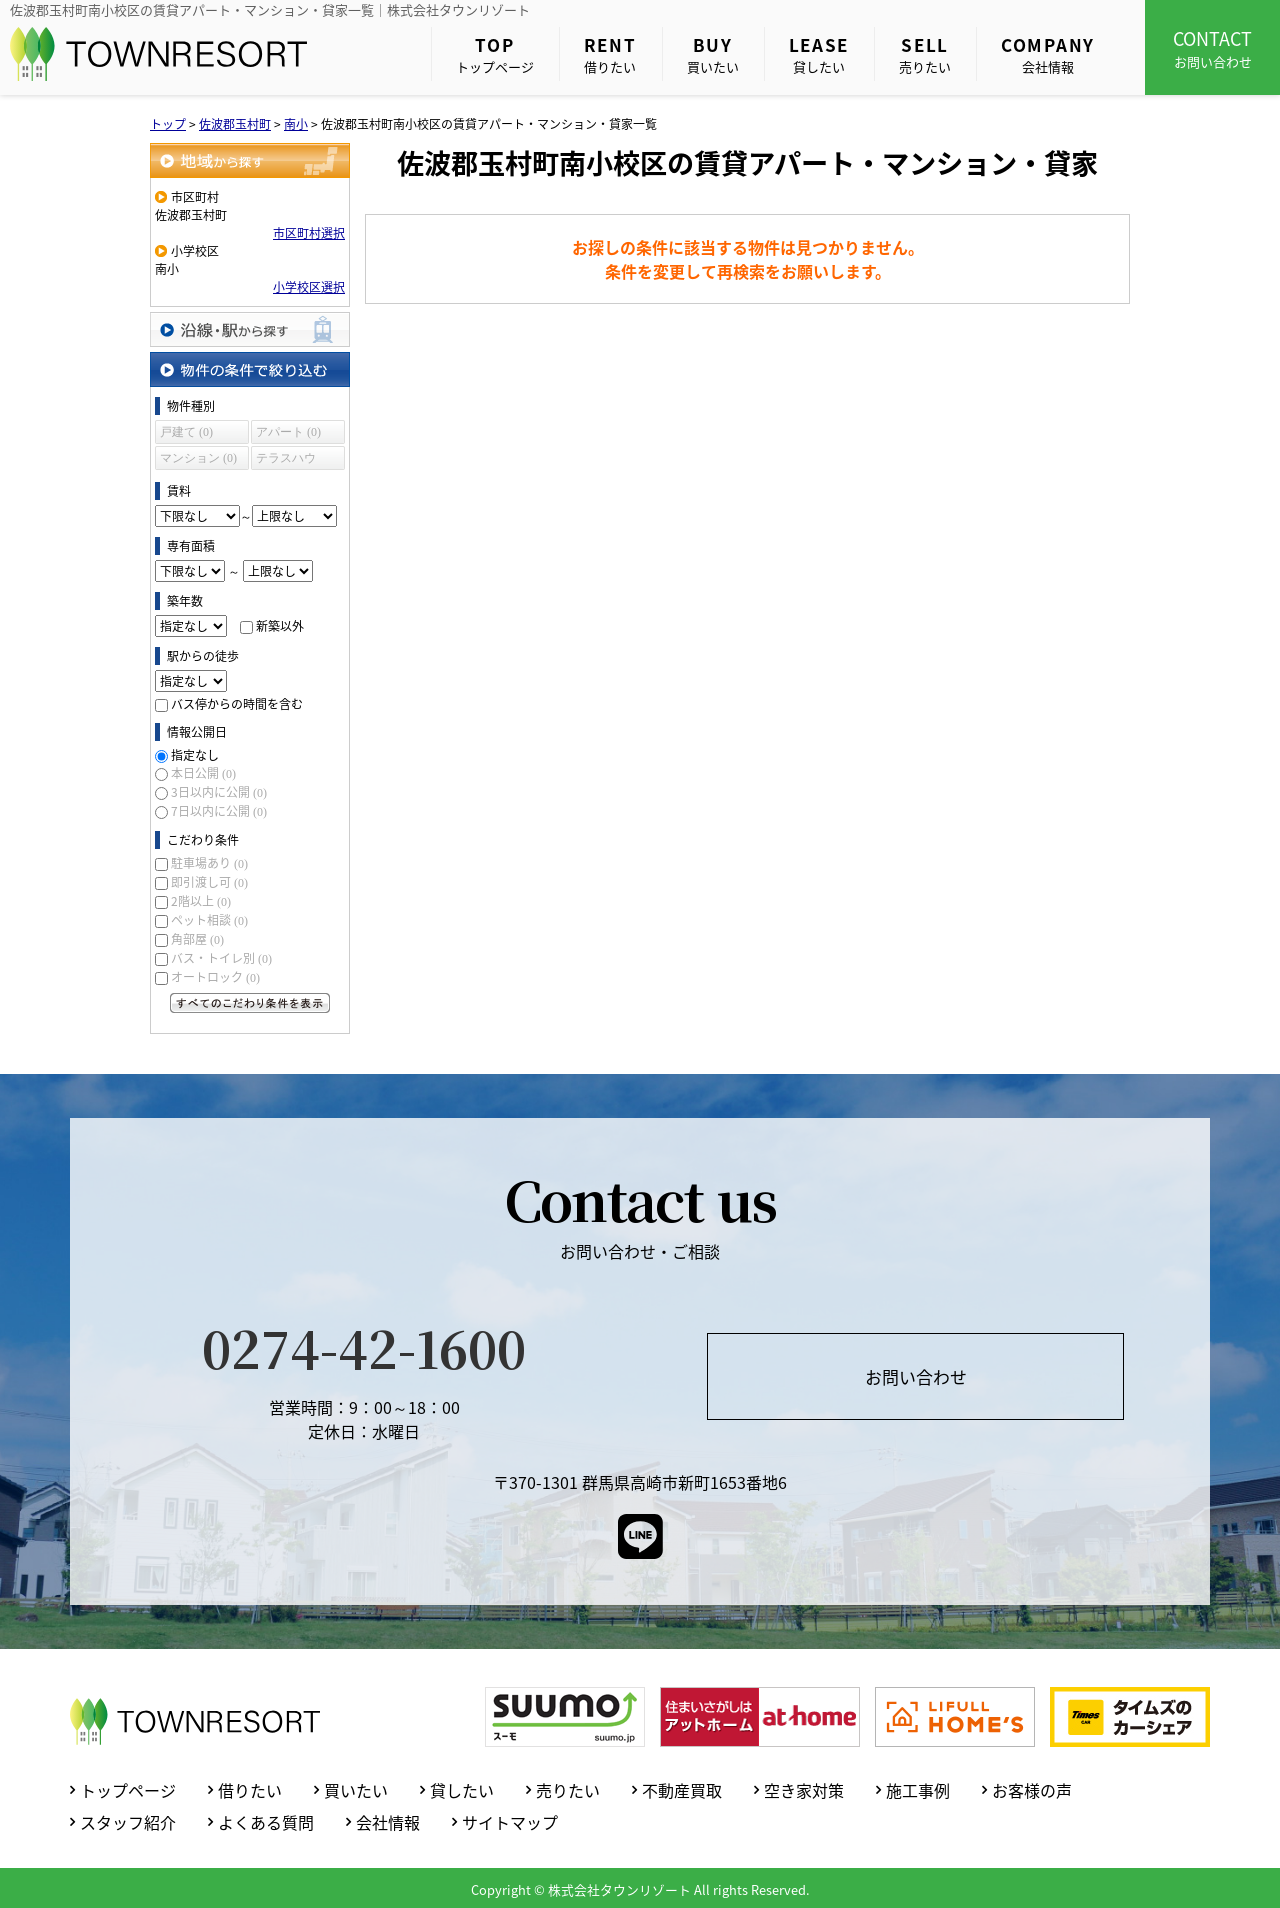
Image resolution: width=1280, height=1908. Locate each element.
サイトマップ (510, 1822)
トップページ (495, 54)
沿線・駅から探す (250, 329)
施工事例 (918, 1790)
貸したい (819, 54)
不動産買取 (682, 1790)
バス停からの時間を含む (237, 704)
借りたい (610, 54)
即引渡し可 (209, 882)
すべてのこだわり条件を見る (250, 1003)
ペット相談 (209, 920)
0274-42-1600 (364, 1347)
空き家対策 (804, 1790)
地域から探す (250, 160)
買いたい (713, 54)
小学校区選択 (309, 287)
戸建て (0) (186, 432)
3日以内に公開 (219, 792)
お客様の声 (1032, 1790)
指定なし (195, 755)
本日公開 (203, 773)
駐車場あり (209, 863)
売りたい (925, 54)
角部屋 (197, 939)
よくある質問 (266, 1822)
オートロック (215, 977)
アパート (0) (288, 432)
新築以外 (280, 626)
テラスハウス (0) (286, 460)
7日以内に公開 (219, 811)
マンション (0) (198, 458)
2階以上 (201, 901)
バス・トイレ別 (221, 958)
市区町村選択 (309, 233)
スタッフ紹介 (128, 1822)
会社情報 (1048, 54)
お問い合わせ (1212, 48)
